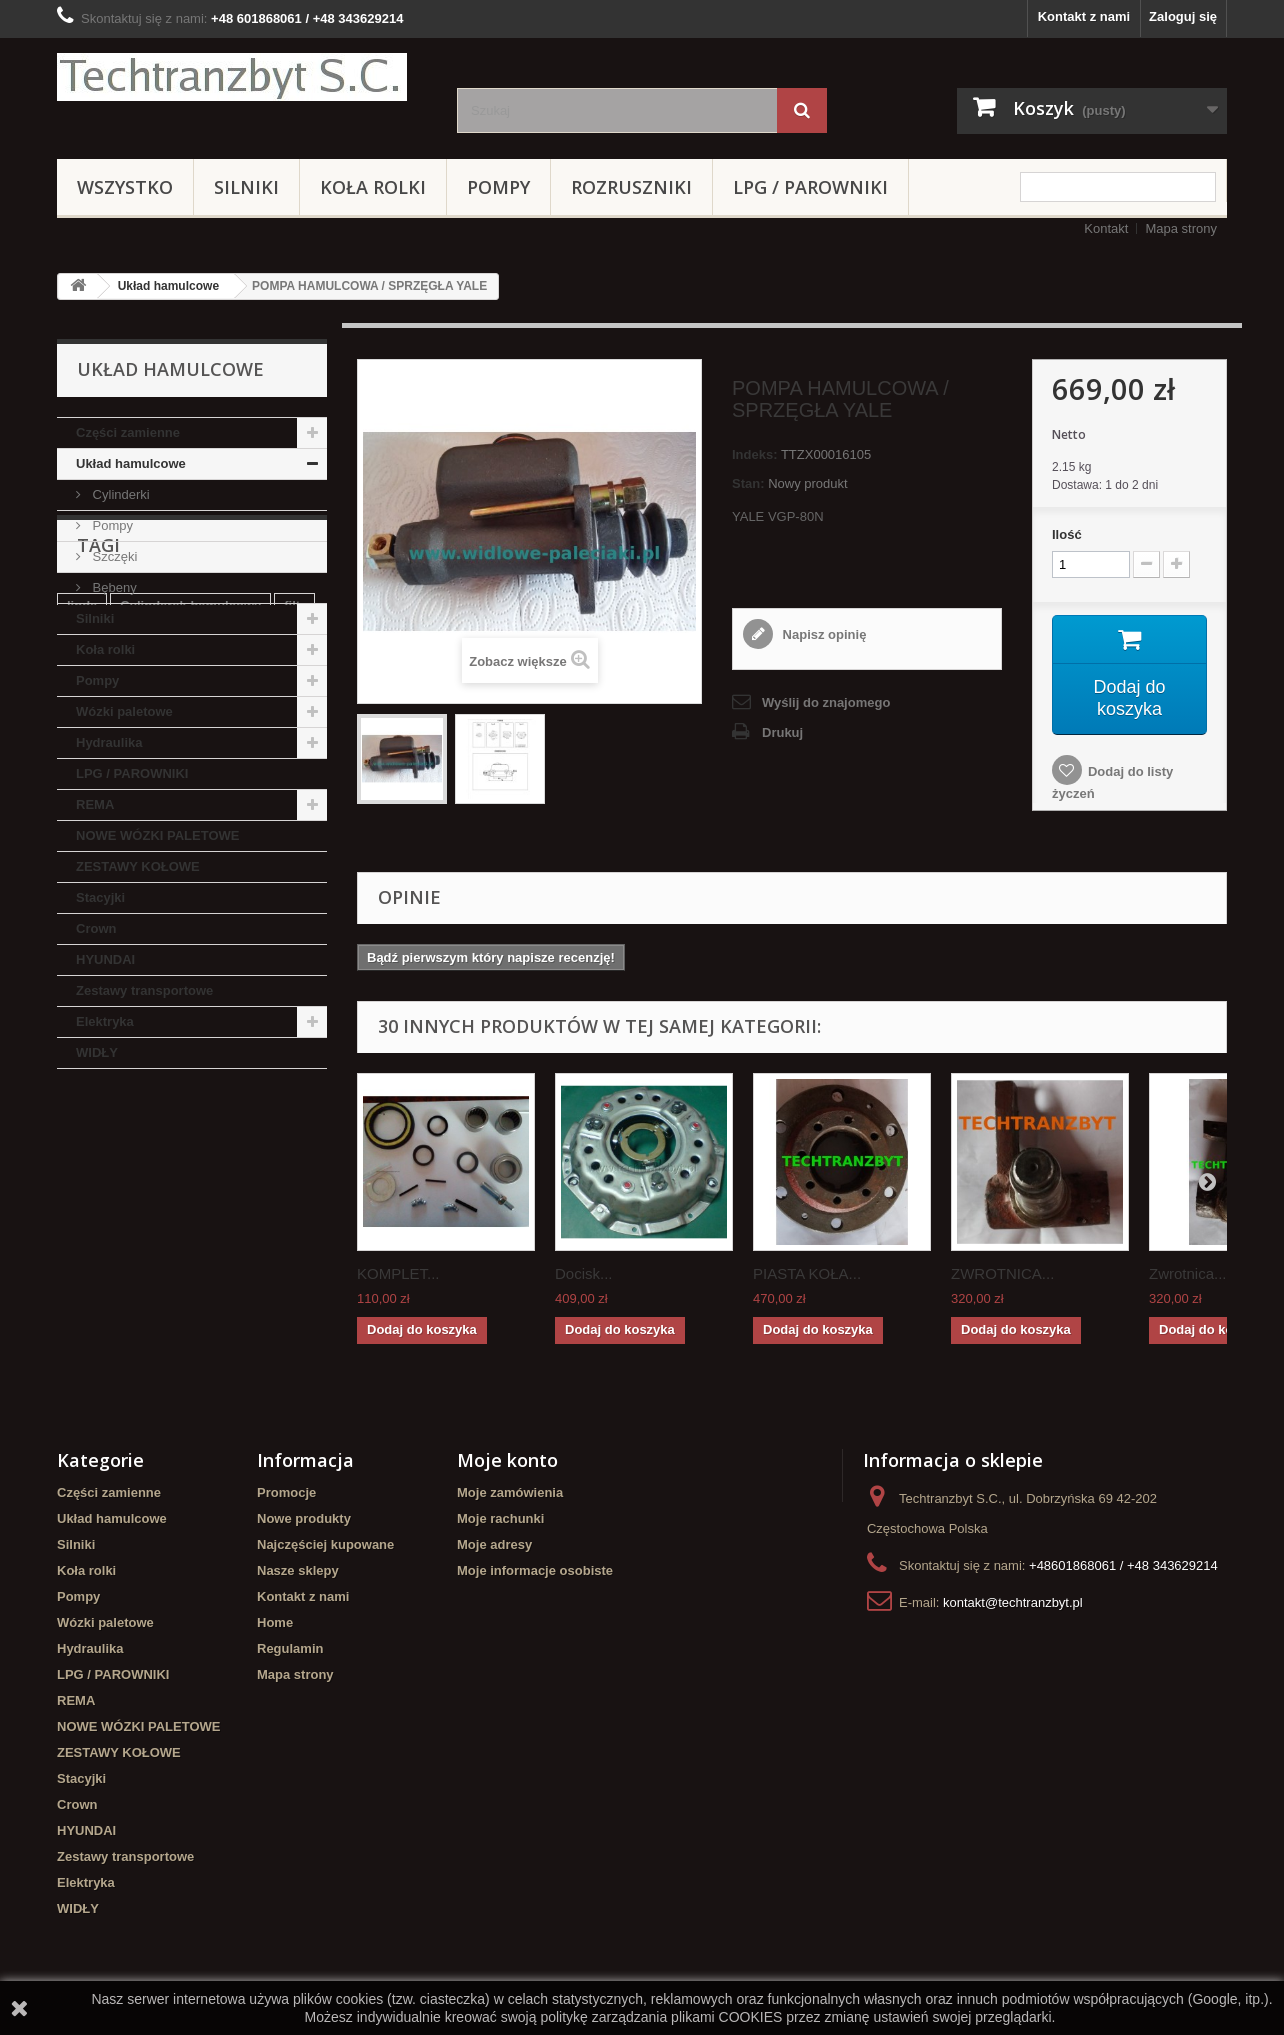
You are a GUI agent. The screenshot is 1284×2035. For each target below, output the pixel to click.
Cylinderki (119, 494)
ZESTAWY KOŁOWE (138, 866)
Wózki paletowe (124, 711)
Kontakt (1106, 228)
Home (275, 1622)
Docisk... (584, 1273)
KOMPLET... (398, 1273)
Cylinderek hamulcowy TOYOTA (165, 1279)
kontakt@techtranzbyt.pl (1013, 1602)
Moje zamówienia (510, 1492)
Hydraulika (109, 742)
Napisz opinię (822, 634)
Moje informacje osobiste (535, 1570)
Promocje (286, 1492)
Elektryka (105, 1021)
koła (80, 1249)
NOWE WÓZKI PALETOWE (157, 835)
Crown (96, 928)
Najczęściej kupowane (325, 1544)
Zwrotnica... (1188, 1273)
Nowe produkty (304, 1518)
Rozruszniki (631, 187)
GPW (131, 1249)
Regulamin (290, 1648)
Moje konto (507, 1460)
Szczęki (113, 556)
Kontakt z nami (1084, 16)
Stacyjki (100, 897)
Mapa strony (1181, 228)
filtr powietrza (109, 1219)
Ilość (1067, 534)
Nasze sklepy (298, 1570)
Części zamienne (128, 432)
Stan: (748, 483)
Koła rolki (373, 187)
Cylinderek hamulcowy (190, 1189)
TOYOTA (276, 1219)
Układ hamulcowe (168, 286)
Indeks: (755, 454)
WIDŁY (97, 1052)
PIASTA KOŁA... (807, 1273)
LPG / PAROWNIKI (810, 187)
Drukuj (782, 732)
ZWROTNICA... (1002, 1273)
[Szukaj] (802, 110)
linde (82, 1189)
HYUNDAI (105, 959)
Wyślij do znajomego (826, 702)
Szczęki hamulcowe (230, 1249)
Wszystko (125, 187)
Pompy (498, 187)
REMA (95, 804)
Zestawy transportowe (144, 990)
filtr (294, 1189)
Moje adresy (494, 1544)
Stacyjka (201, 1219)
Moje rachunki (500, 1518)
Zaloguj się (1183, 16)
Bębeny (113, 587)
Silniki (246, 187)
